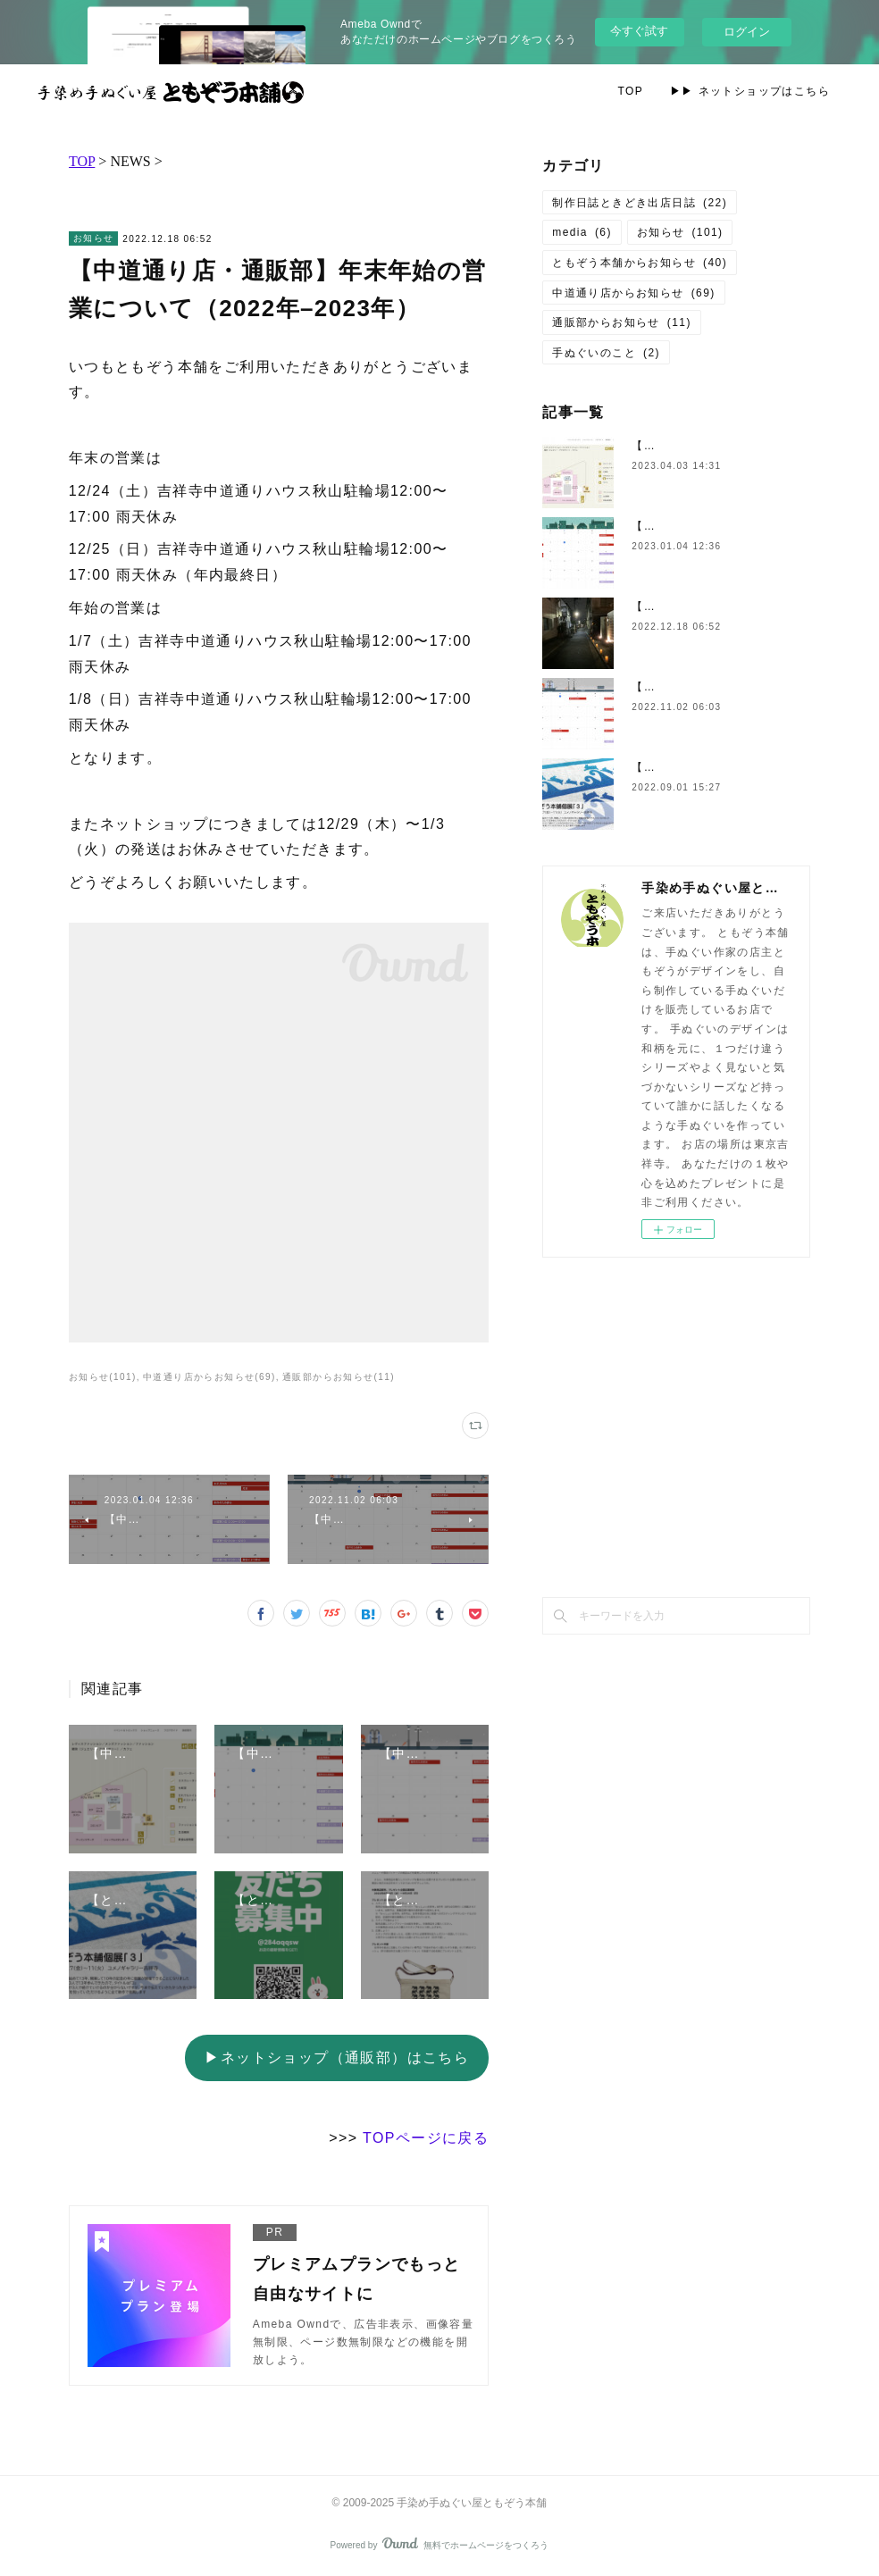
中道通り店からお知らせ (633, 293)
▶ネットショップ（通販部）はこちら (337, 2057)
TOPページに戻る (426, 2137)
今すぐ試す (639, 31)
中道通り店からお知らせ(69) (209, 1377)
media (582, 232)
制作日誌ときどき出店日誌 (639, 203)
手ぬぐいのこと (606, 353)
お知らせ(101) (103, 1377)
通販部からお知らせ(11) (338, 1377)
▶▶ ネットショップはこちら (750, 91)
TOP (630, 91)
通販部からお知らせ (621, 322)
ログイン (747, 31)
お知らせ (93, 238)
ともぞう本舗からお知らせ (639, 262)
